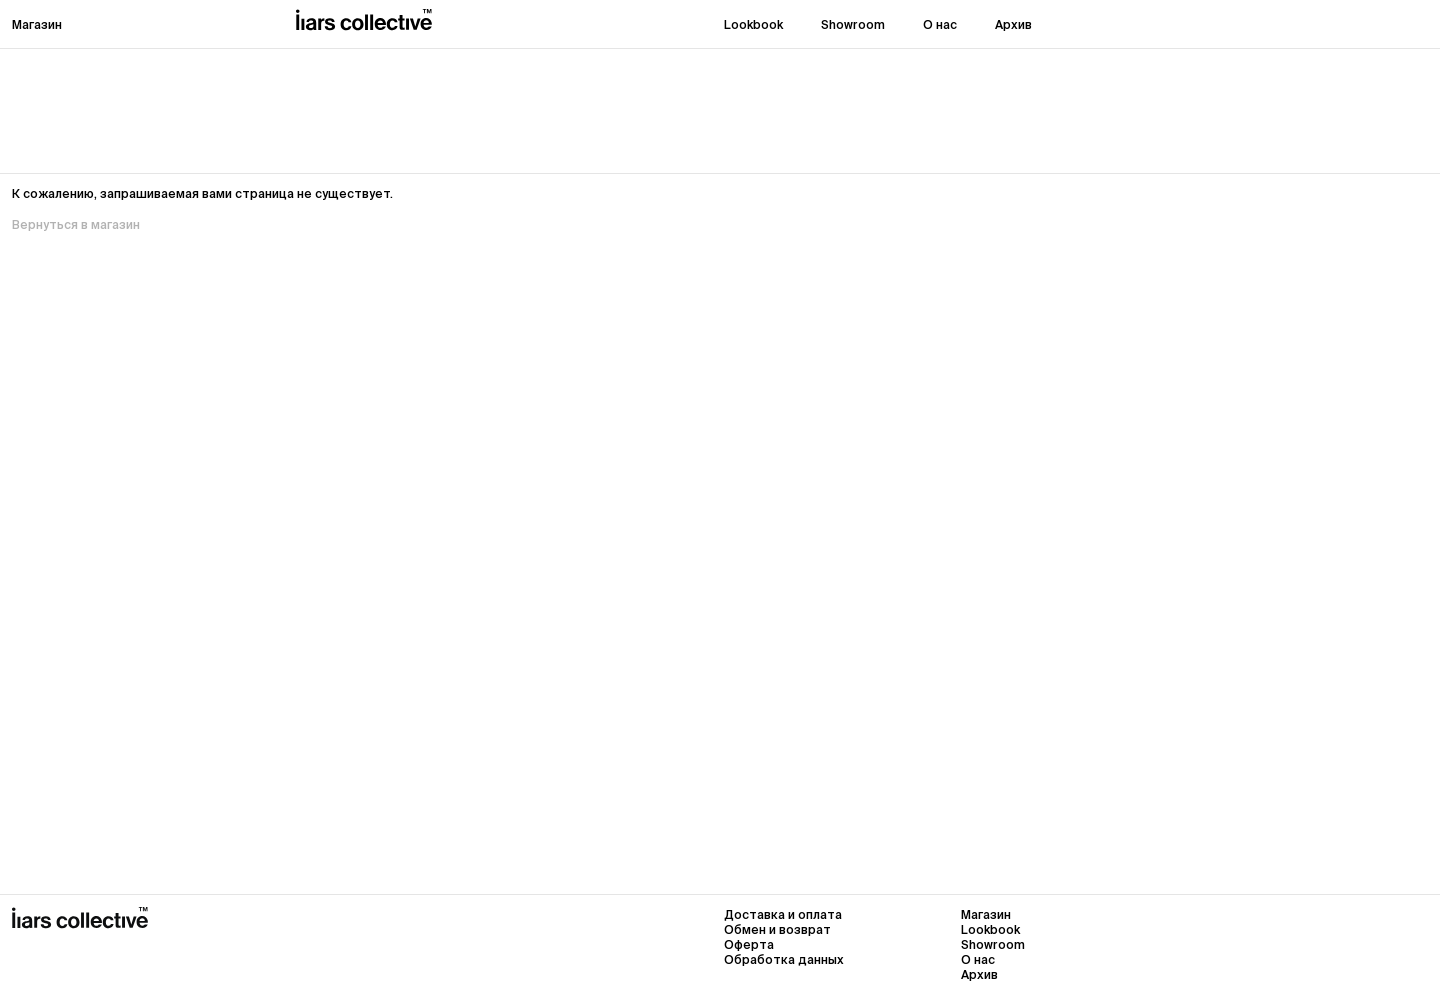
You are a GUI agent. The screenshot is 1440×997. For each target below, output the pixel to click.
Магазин (37, 24)
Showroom (853, 24)
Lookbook (753, 24)
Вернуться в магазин (76, 224)
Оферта (749, 944)
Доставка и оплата (783, 914)
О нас (940, 24)
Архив (1013, 24)
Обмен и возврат (777, 929)
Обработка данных (784, 959)
